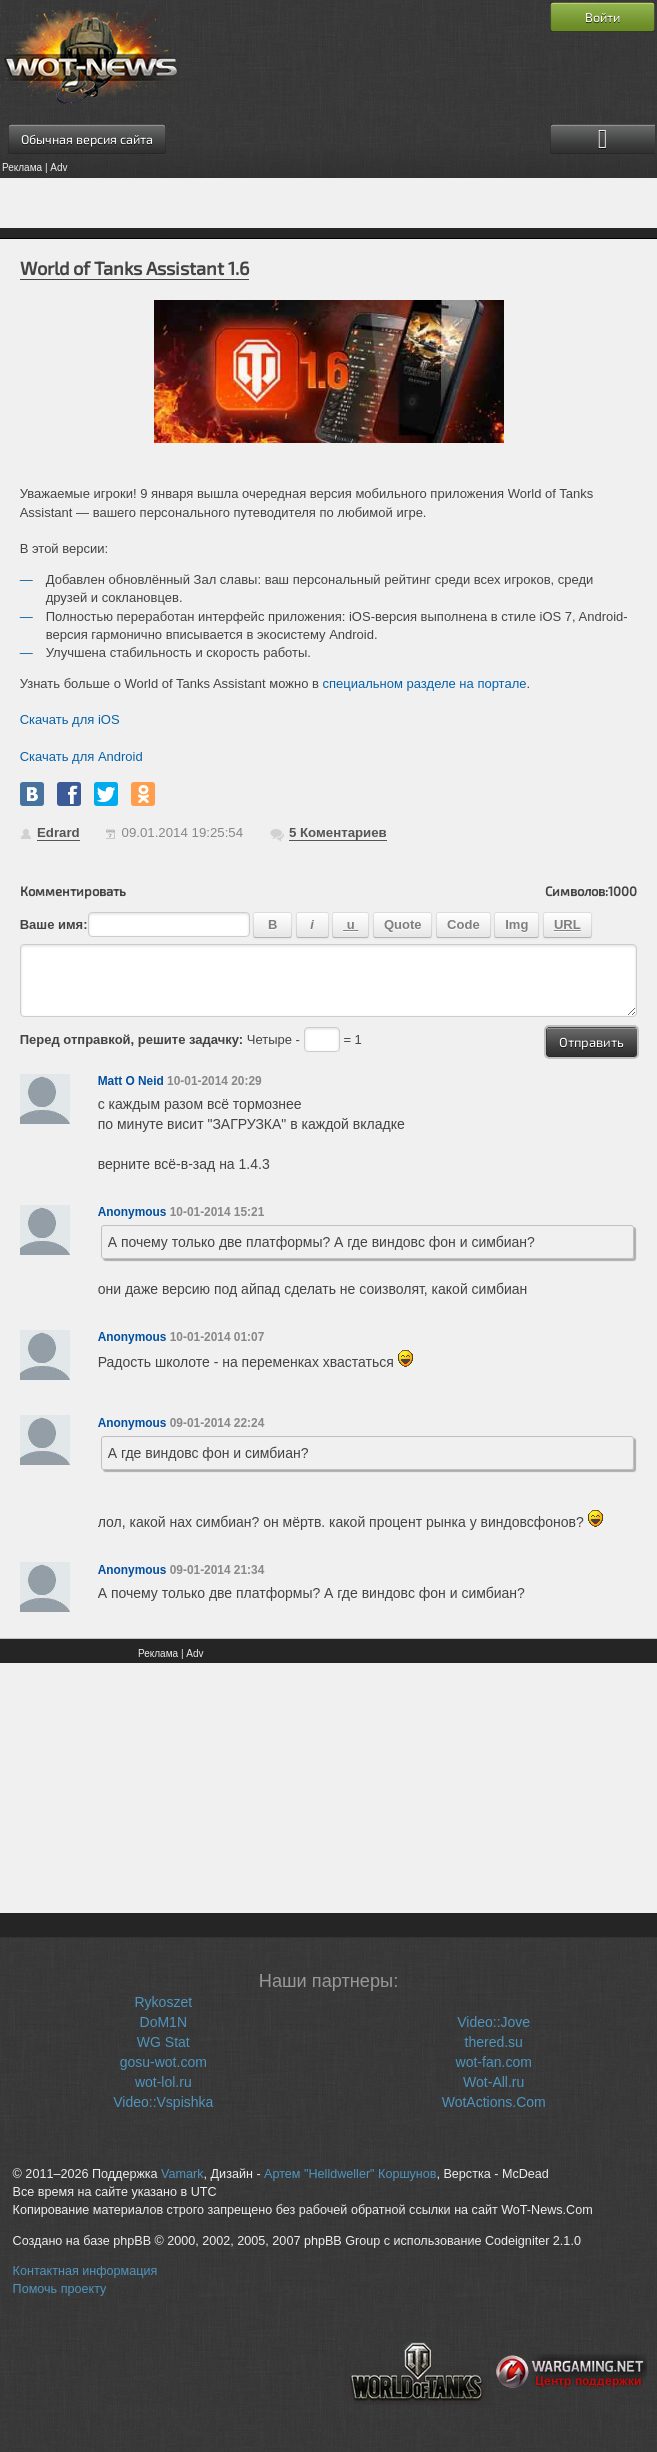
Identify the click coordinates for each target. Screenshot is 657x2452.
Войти (602, 17)
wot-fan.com (494, 2062)
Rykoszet (163, 2002)
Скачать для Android (81, 756)
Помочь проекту (60, 2289)
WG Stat (163, 2042)
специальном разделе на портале (425, 683)
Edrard (58, 832)
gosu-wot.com (163, 2062)
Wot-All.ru (493, 2082)
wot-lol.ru (163, 2082)
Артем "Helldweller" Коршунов (350, 2174)
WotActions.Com (494, 2102)
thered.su (494, 2042)
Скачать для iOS (70, 719)
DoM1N (163, 2022)
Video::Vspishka (163, 2102)
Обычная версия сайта (87, 139)
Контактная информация (85, 2271)
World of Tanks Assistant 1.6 (134, 268)
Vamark (182, 2174)
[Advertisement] (328, 203)
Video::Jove (493, 2022)
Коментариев (338, 832)
